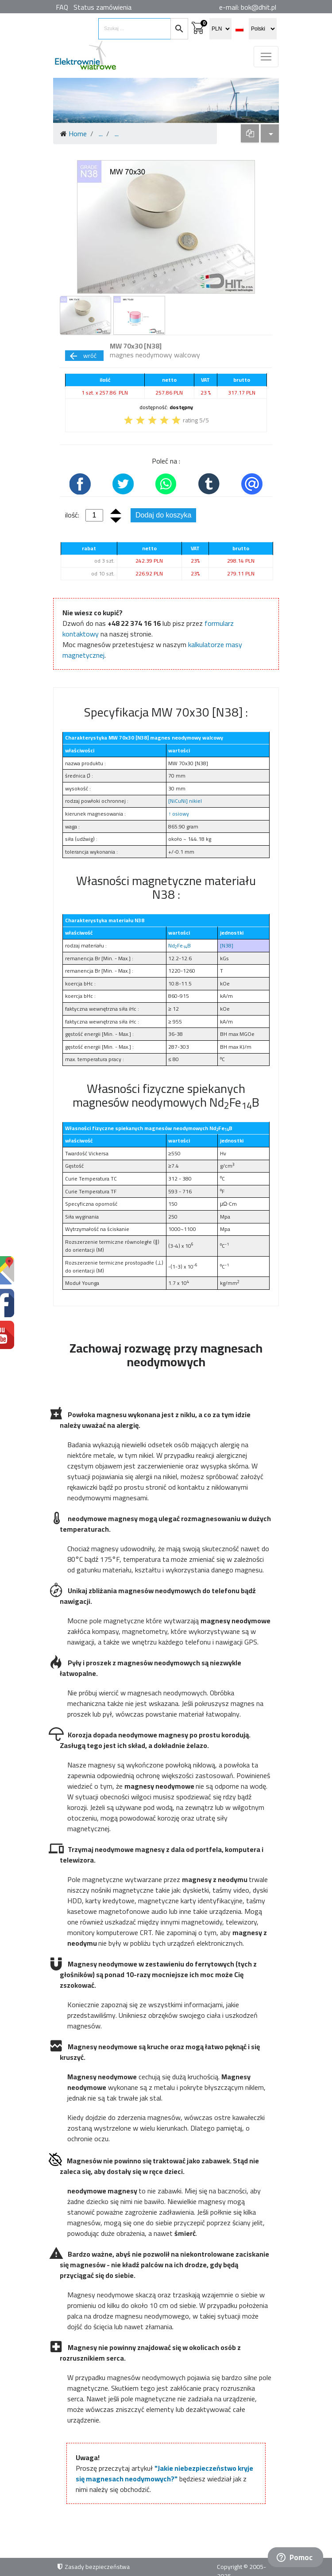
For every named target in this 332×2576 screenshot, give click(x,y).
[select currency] (220, 28)
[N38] (226, 945)
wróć (82, 355)
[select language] (263, 28)
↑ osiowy (178, 814)
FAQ (62, 7)
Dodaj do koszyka (163, 515)
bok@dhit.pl (258, 7)
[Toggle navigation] (266, 56)
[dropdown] (250, 133)
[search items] (134, 28)
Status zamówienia (102, 7)
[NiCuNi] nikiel (185, 801)
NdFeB (179, 945)
